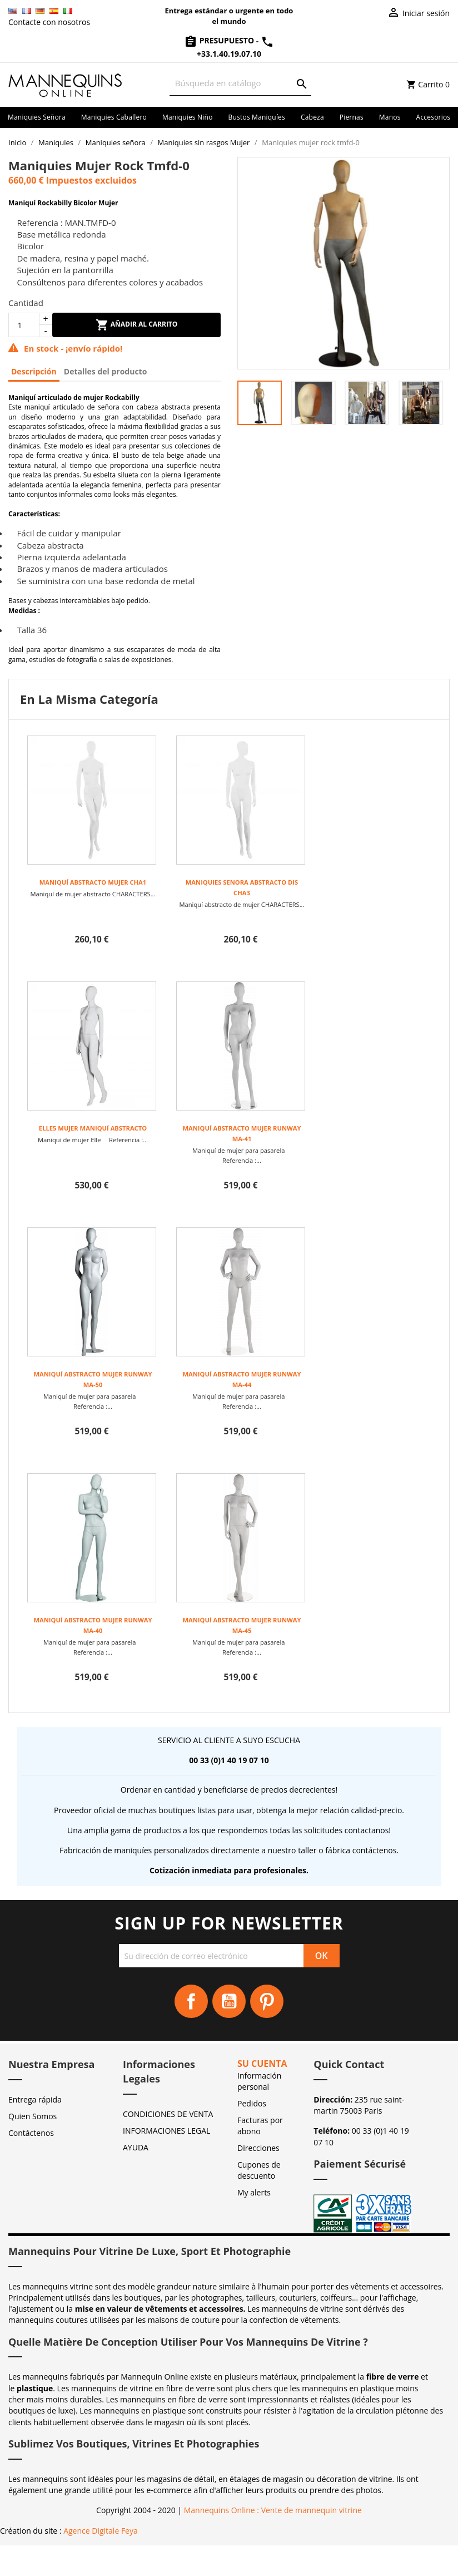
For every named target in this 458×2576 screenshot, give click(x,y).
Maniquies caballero (114, 117)
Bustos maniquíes (256, 117)
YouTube (229, 2001)
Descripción (34, 371)
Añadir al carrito (137, 325)
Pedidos (251, 2103)
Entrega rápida (35, 2099)
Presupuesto (220, 40)
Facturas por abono (260, 2125)
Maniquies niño (187, 117)
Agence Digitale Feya (100, 2530)
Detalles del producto (105, 371)
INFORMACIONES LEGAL (166, 2130)
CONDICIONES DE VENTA (168, 2114)
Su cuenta (262, 2063)
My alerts (254, 2192)
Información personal (259, 2081)
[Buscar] (240, 83)
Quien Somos (32, 2116)
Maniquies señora (37, 117)
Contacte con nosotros (49, 22)
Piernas (352, 117)
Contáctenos (31, 2133)
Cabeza (312, 117)
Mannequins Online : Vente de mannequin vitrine (273, 2510)
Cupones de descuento (259, 2170)
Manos (390, 117)
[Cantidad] (23, 325)
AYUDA (135, 2147)
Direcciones (258, 2148)
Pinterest (266, 2001)
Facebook (191, 2001)
